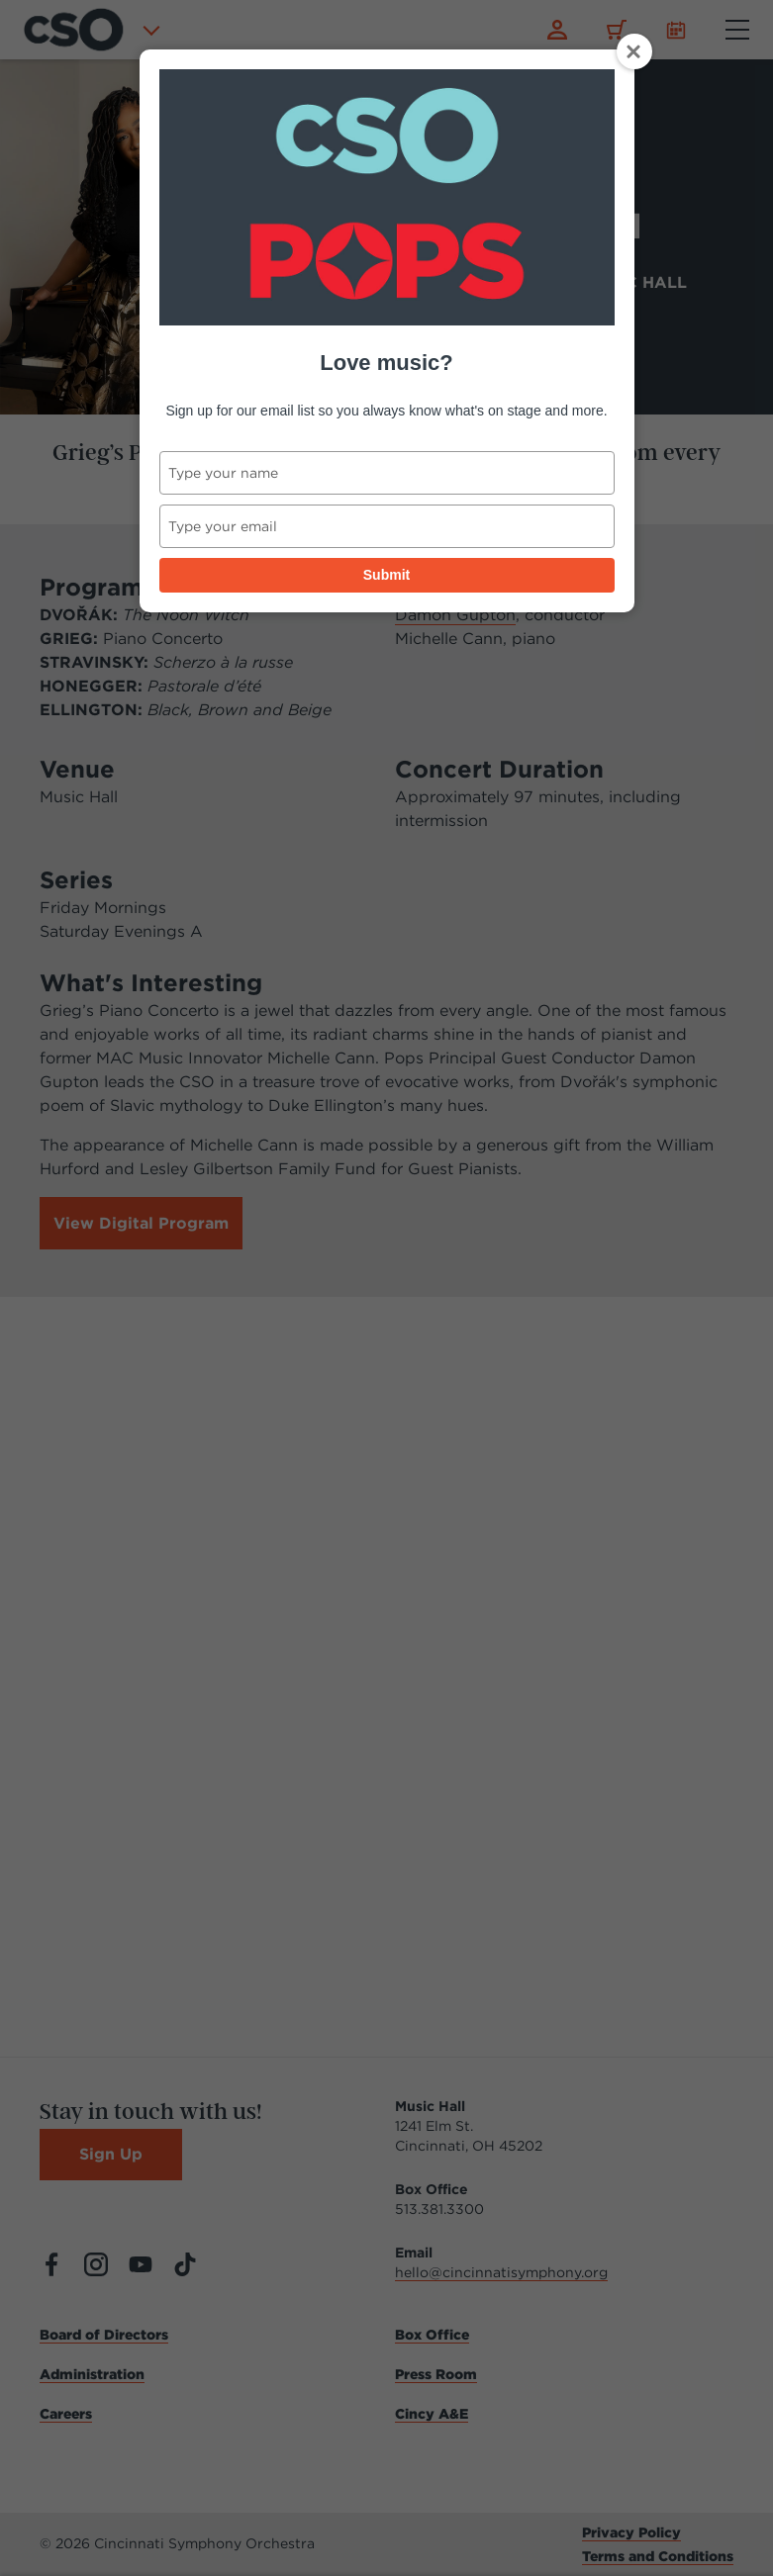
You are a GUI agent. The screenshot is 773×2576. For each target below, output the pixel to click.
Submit (386, 575)
